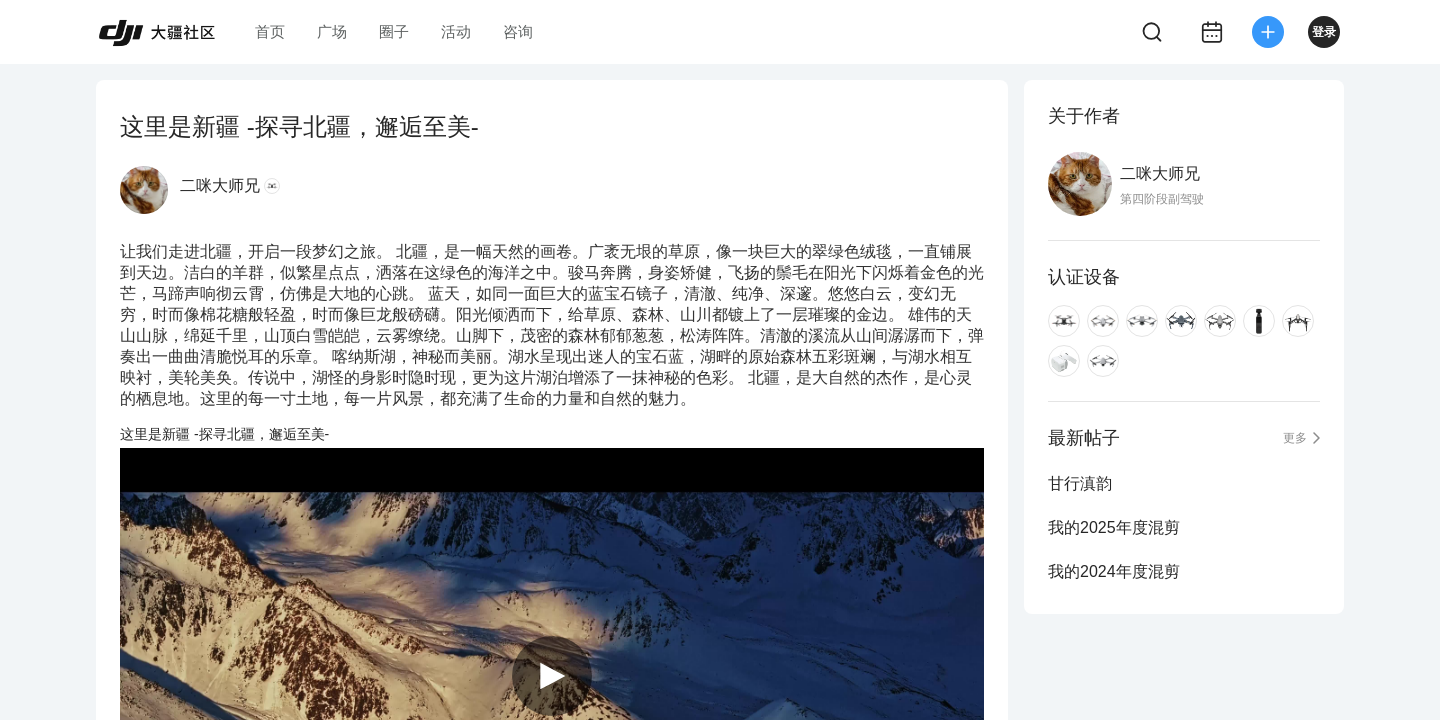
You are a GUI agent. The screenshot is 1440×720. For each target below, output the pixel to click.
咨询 (518, 31)
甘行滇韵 (1080, 483)
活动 (456, 31)
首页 (270, 31)
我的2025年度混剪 (1114, 527)
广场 (332, 31)
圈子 (394, 31)
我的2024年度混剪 (1114, 571)
